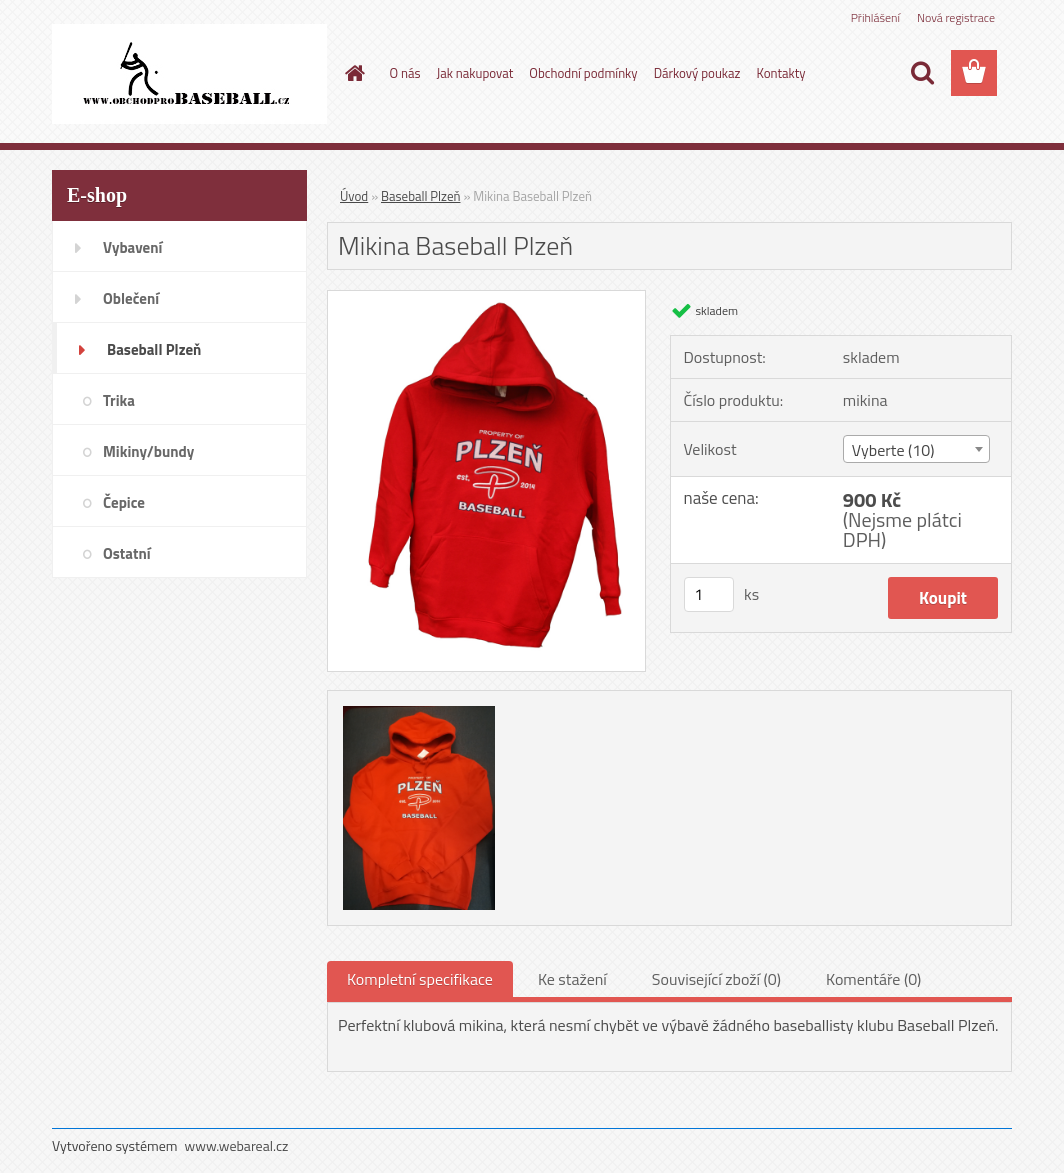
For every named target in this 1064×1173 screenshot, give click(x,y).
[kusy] (709, 594)
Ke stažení (572, 979)
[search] (922, 73)
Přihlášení (875, 17)
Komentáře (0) (873, 979)
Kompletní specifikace (420, 979)
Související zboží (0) (716, 979)
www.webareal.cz (237, 1145)
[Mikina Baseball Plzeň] (486, 299)
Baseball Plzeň (420, 196)
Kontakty (780, 73)
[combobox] (916, 449)
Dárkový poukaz (697, 73)
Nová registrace (956, 17)
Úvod (354, 196)
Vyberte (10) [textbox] (893, 450)
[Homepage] (352, 73)
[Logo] (189, 74)
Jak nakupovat (475, 73)
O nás (405, 73)
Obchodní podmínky (583, 73)
